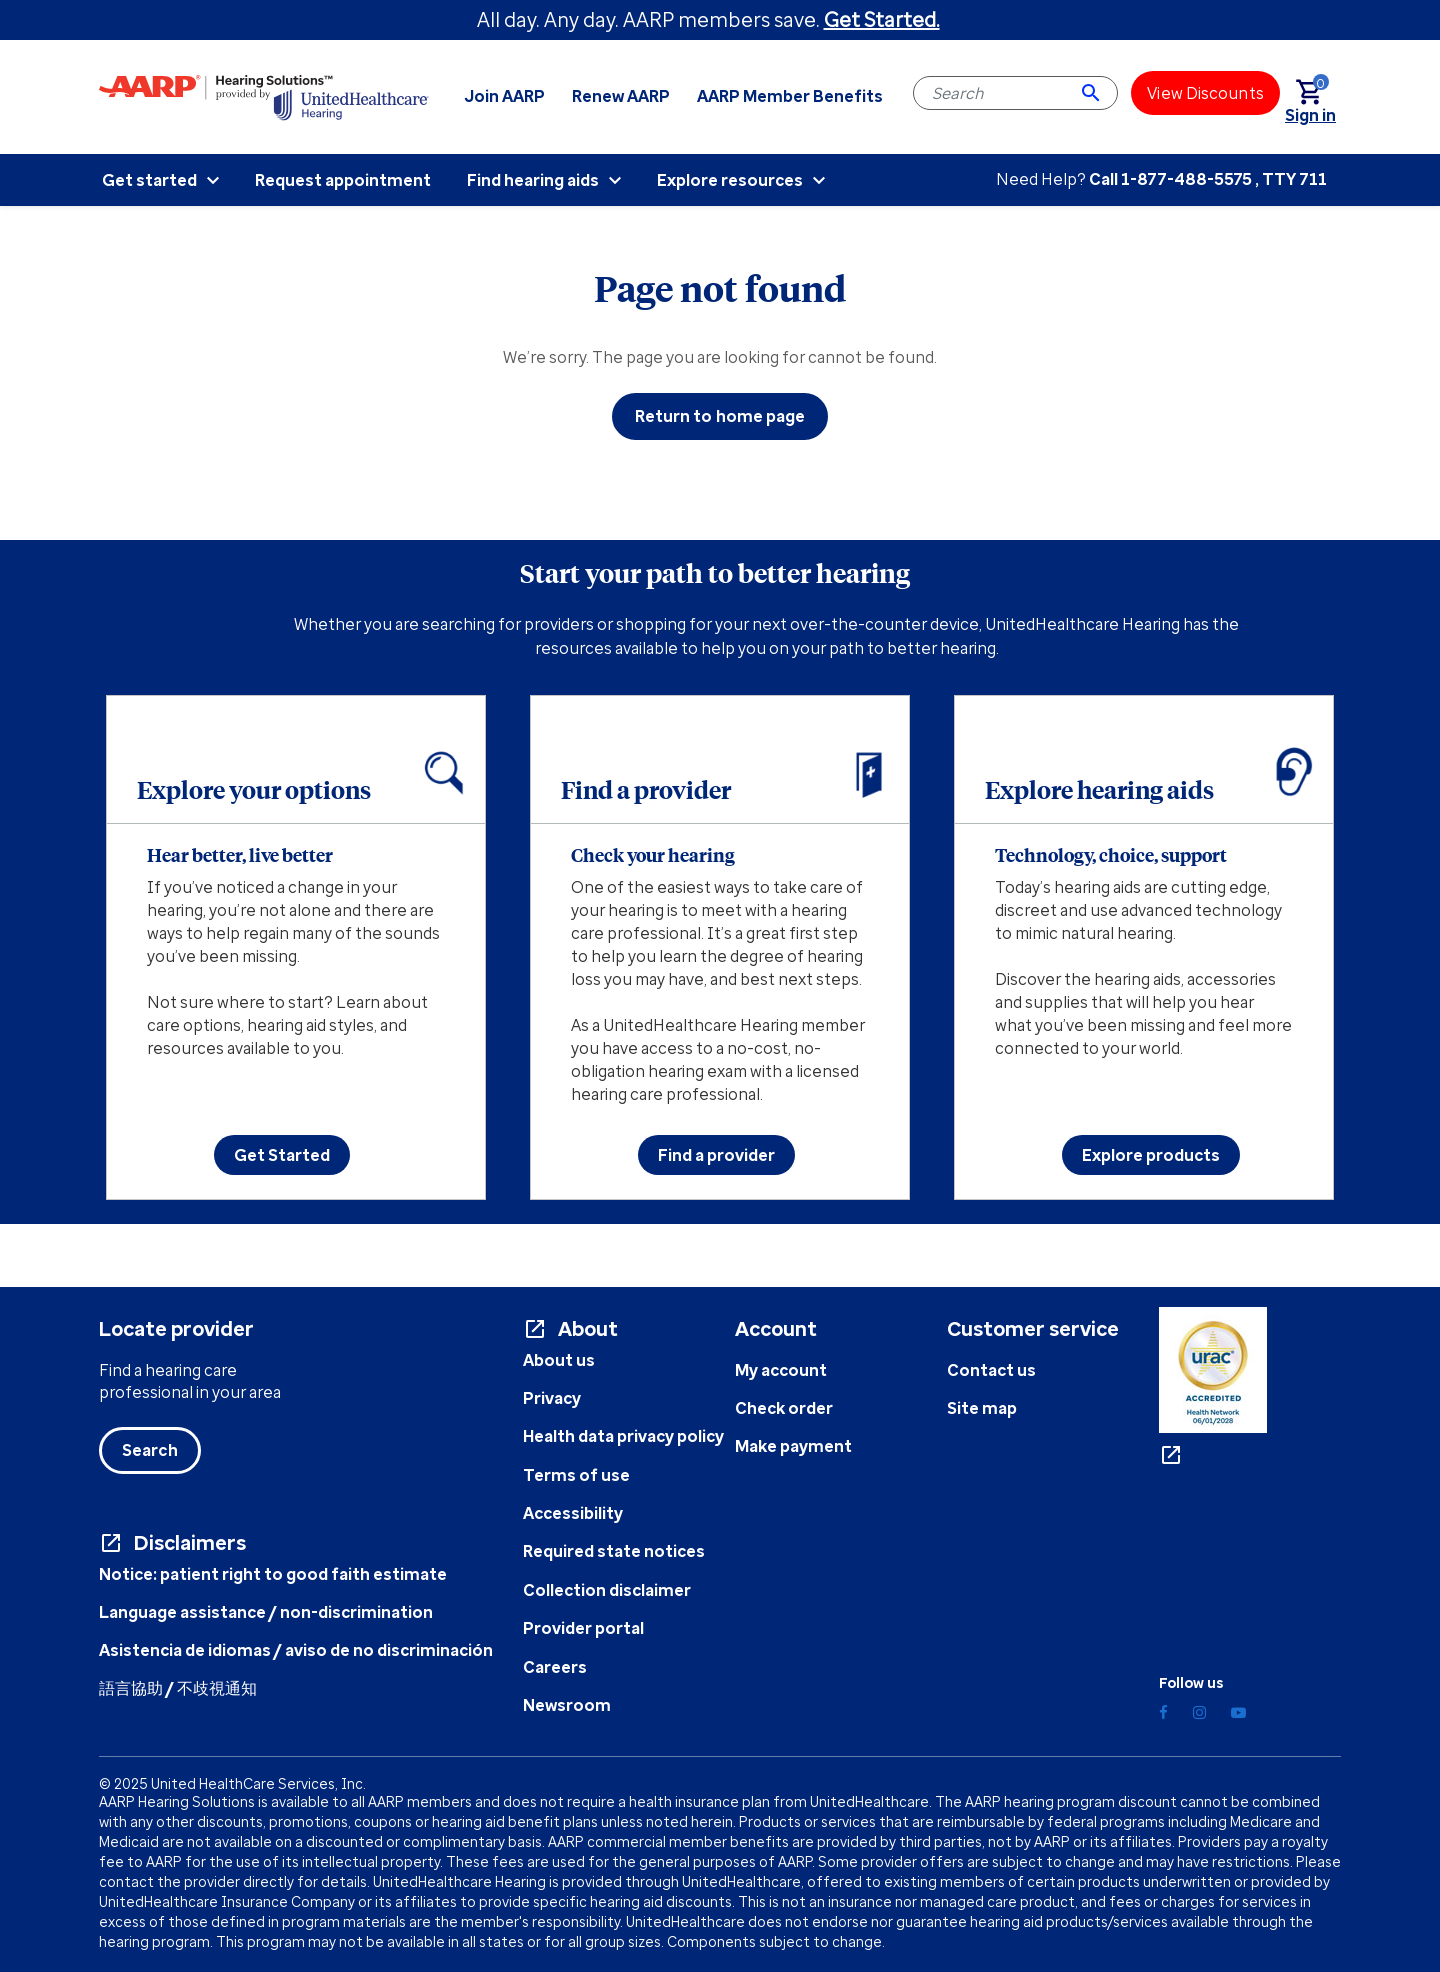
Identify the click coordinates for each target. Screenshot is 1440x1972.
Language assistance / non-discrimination (266, 1612)
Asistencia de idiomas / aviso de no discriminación (296, 1650)
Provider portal (583, 1628)
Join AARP (505, 96)
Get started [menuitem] (149, 180)
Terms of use (576, 1475)
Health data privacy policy (623, 1436)
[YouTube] (1238, 1712)
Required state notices (614, 1551)
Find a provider (716, 1155)
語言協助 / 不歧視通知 (178, 1688)
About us (559, 1360)
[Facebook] (1163, 1712)
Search (150, 1450)
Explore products (1151, 1155)
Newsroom (567, 1705)
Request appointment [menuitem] (343, 180)
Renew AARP (621, 96)
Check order (784, 1408)
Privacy (552, 1398)
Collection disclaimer (607, 1590)
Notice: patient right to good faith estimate (273, 1574)
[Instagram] (1199, 1712)
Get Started (282, 1155)
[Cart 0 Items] (1318, 94)
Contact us (991, 1370)
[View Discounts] (1205, 93)
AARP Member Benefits (790, 96)
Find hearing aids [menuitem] (533, 180)
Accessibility (573, 1513)
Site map (982, 1408)
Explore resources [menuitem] (730, 180)
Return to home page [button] (720, 416)
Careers (555, 1667)
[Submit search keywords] (1091, 93)
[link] (1310, 115)
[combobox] (1015, 93)
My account (781, 1370)
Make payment (793, 1446)
